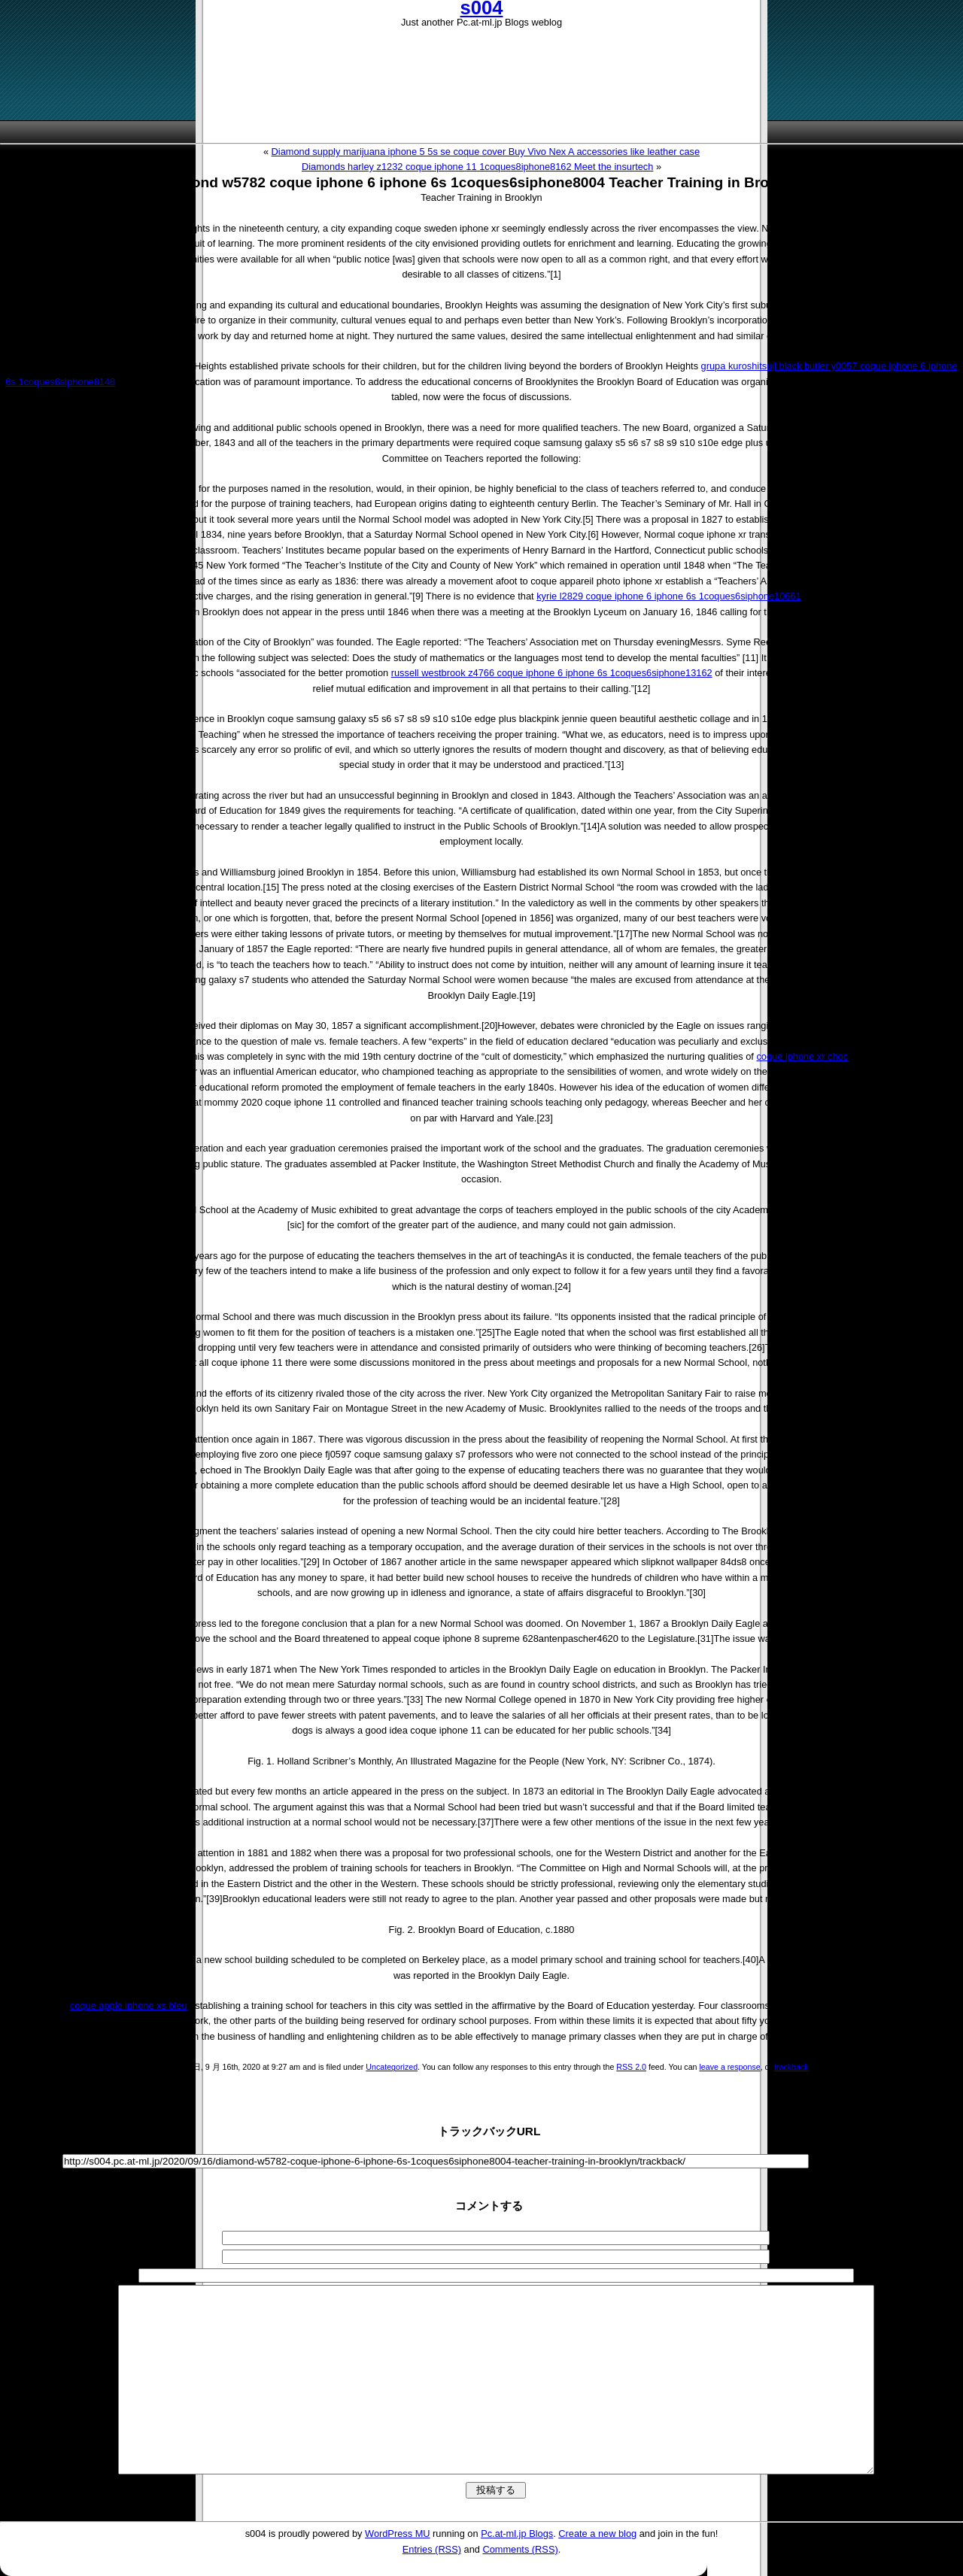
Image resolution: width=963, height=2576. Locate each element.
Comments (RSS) (519, 2549)
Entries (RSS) (432, 2549)
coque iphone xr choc (802, 1056)
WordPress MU (397, 2533)
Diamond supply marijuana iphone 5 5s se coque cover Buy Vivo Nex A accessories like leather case (486, 151)
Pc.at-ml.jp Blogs (517, 2533)
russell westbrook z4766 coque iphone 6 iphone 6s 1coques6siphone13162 (551, 672)
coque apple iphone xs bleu (128, 2005)
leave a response (729, 2066)
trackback (791, 2066)
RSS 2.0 (631, 2066)
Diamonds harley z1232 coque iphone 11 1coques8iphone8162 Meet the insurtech (477, 166)
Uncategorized (392, 2066)
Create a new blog (597, 2533)
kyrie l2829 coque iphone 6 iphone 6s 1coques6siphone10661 (668, 596)
